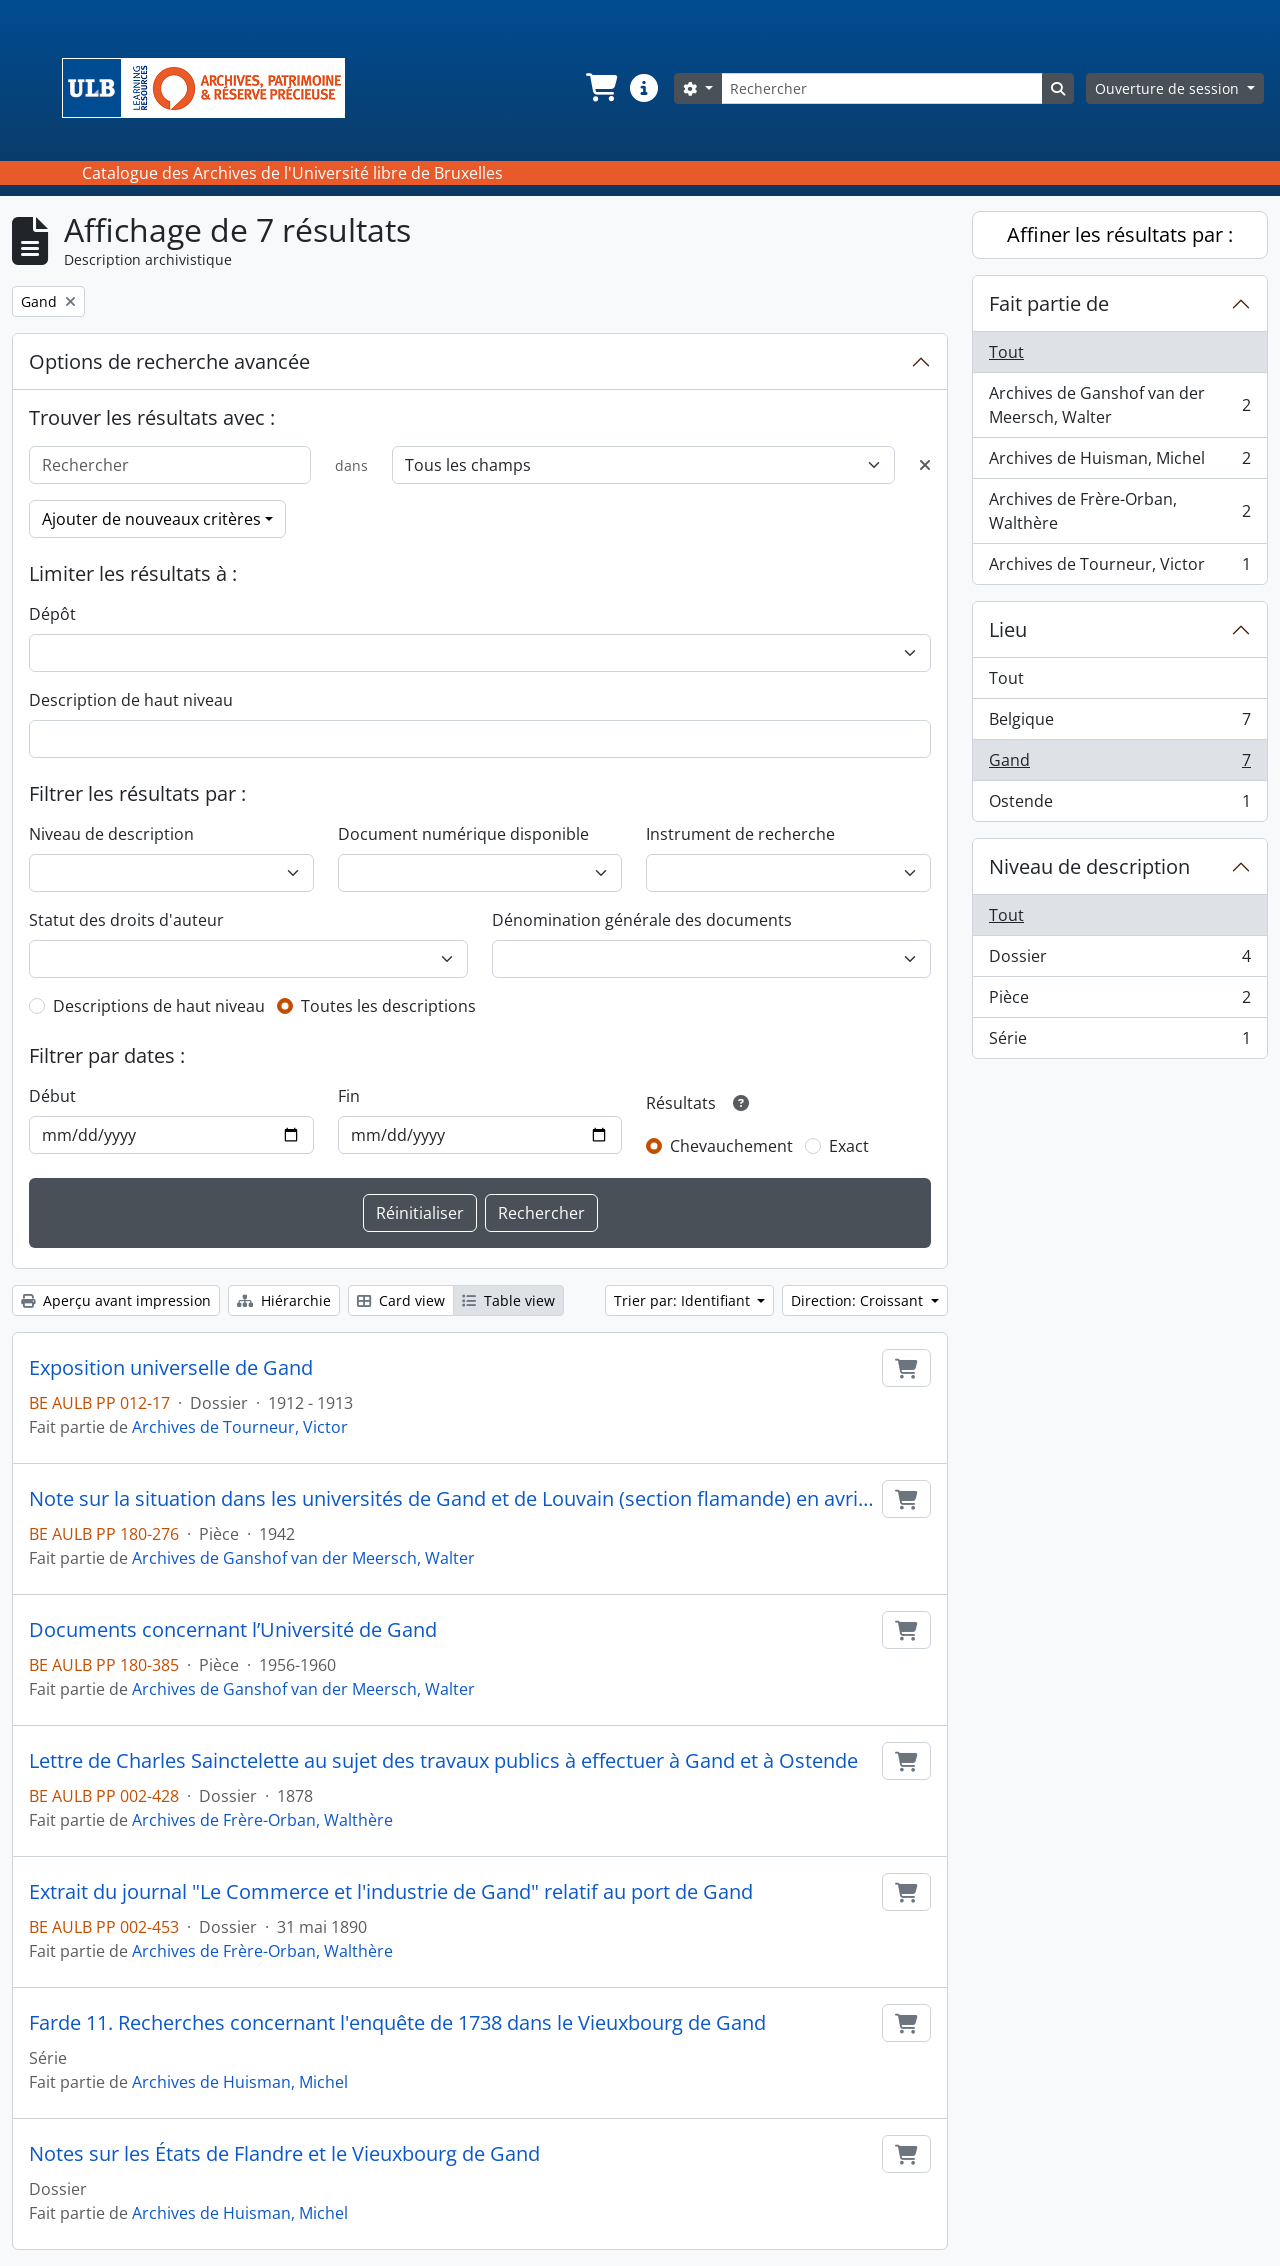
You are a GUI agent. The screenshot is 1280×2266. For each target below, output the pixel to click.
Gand (1119, 764)
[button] (600, 88)
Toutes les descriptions (388, 1006)
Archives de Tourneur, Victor (240, 1427)
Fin (349, 1096)
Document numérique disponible (463, 834)
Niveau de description (111, 834)
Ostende (1119, 805)
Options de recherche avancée (169, 361)
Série (1119, 1042)
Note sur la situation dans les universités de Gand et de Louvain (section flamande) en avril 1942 (451, 1499)
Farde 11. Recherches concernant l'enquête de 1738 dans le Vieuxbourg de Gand (397, 2023)
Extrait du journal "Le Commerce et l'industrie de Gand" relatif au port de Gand (391, 1892)
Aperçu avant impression (116, 1300)
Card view (401, 1300)
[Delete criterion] (925, 465)
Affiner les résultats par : (1120, 234)
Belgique (1119, 723)
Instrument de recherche (740, 834)
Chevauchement (731, 1146)
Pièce (1119, 1001)
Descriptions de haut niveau (159, 1006)
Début (52, 1096)
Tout (1006, 352)
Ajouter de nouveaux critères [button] (151, 519)
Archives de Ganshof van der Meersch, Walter (303, 1558)
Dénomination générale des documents (642, 920)
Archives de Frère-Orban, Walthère (262, 1820)
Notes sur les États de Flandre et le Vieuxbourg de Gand (284, 2154)
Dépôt (52, 614)
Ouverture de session (1169, 88)
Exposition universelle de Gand (171, 1368)
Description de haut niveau (131, 700)
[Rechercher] (882, 88)
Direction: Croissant (859, 1300)
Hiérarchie (284, 1300)
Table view (508, 1300)
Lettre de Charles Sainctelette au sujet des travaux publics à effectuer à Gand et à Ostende (443, 1761)
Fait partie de (1049, 303)
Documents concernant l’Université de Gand (233, 1630)
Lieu (1008, 629)
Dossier (1119, 960)
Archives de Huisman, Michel (240, 2082)
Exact (849, 1146)
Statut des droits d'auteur (126, 920)
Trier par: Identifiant (684, 1300)
